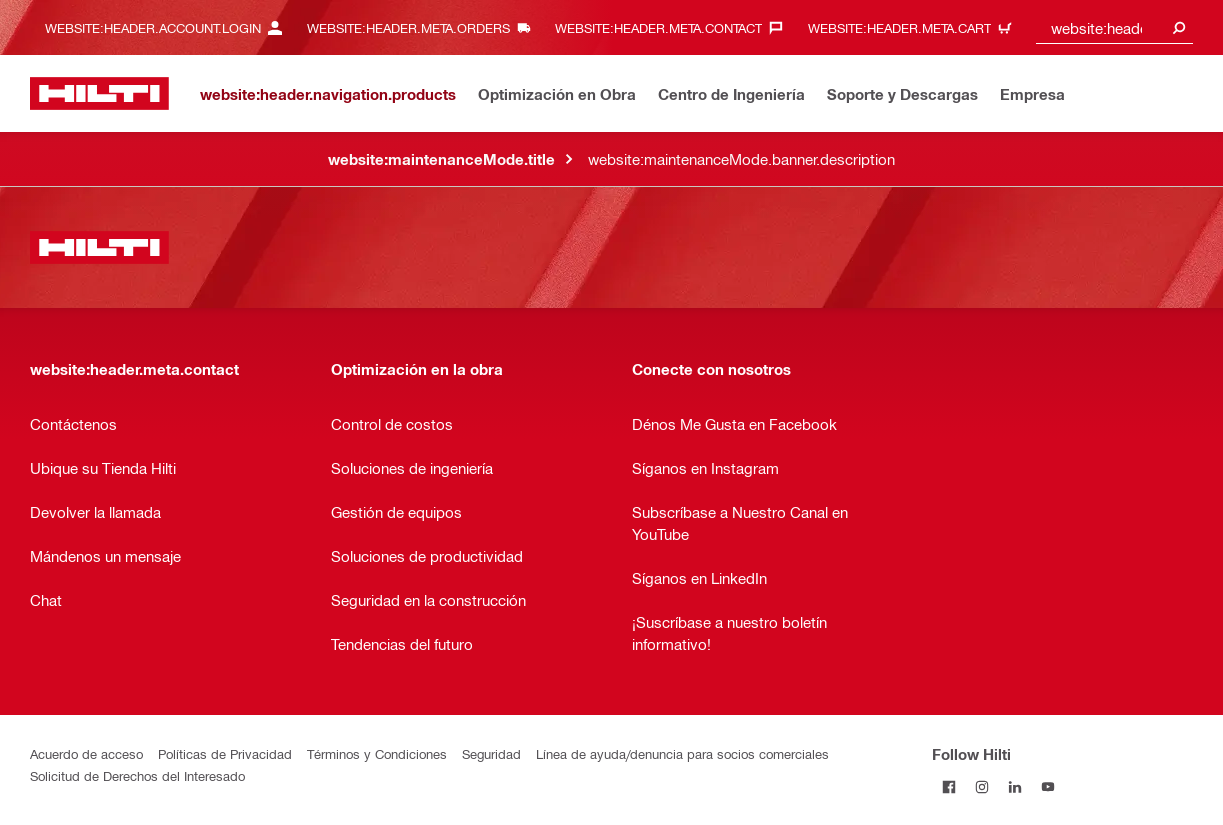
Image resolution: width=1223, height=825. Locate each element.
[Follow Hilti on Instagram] (981, 786)
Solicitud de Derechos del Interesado (137, 775)
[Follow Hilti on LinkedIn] (1014, 786)
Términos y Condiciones (377, 753)
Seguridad (491, 753)
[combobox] (1114, 27)
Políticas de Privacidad (225, 753)
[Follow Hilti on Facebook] (948, 786)
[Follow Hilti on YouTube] (1047, 786)
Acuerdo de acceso (86, 753)
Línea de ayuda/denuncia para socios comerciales (682, 753)
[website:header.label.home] (99, 93)
